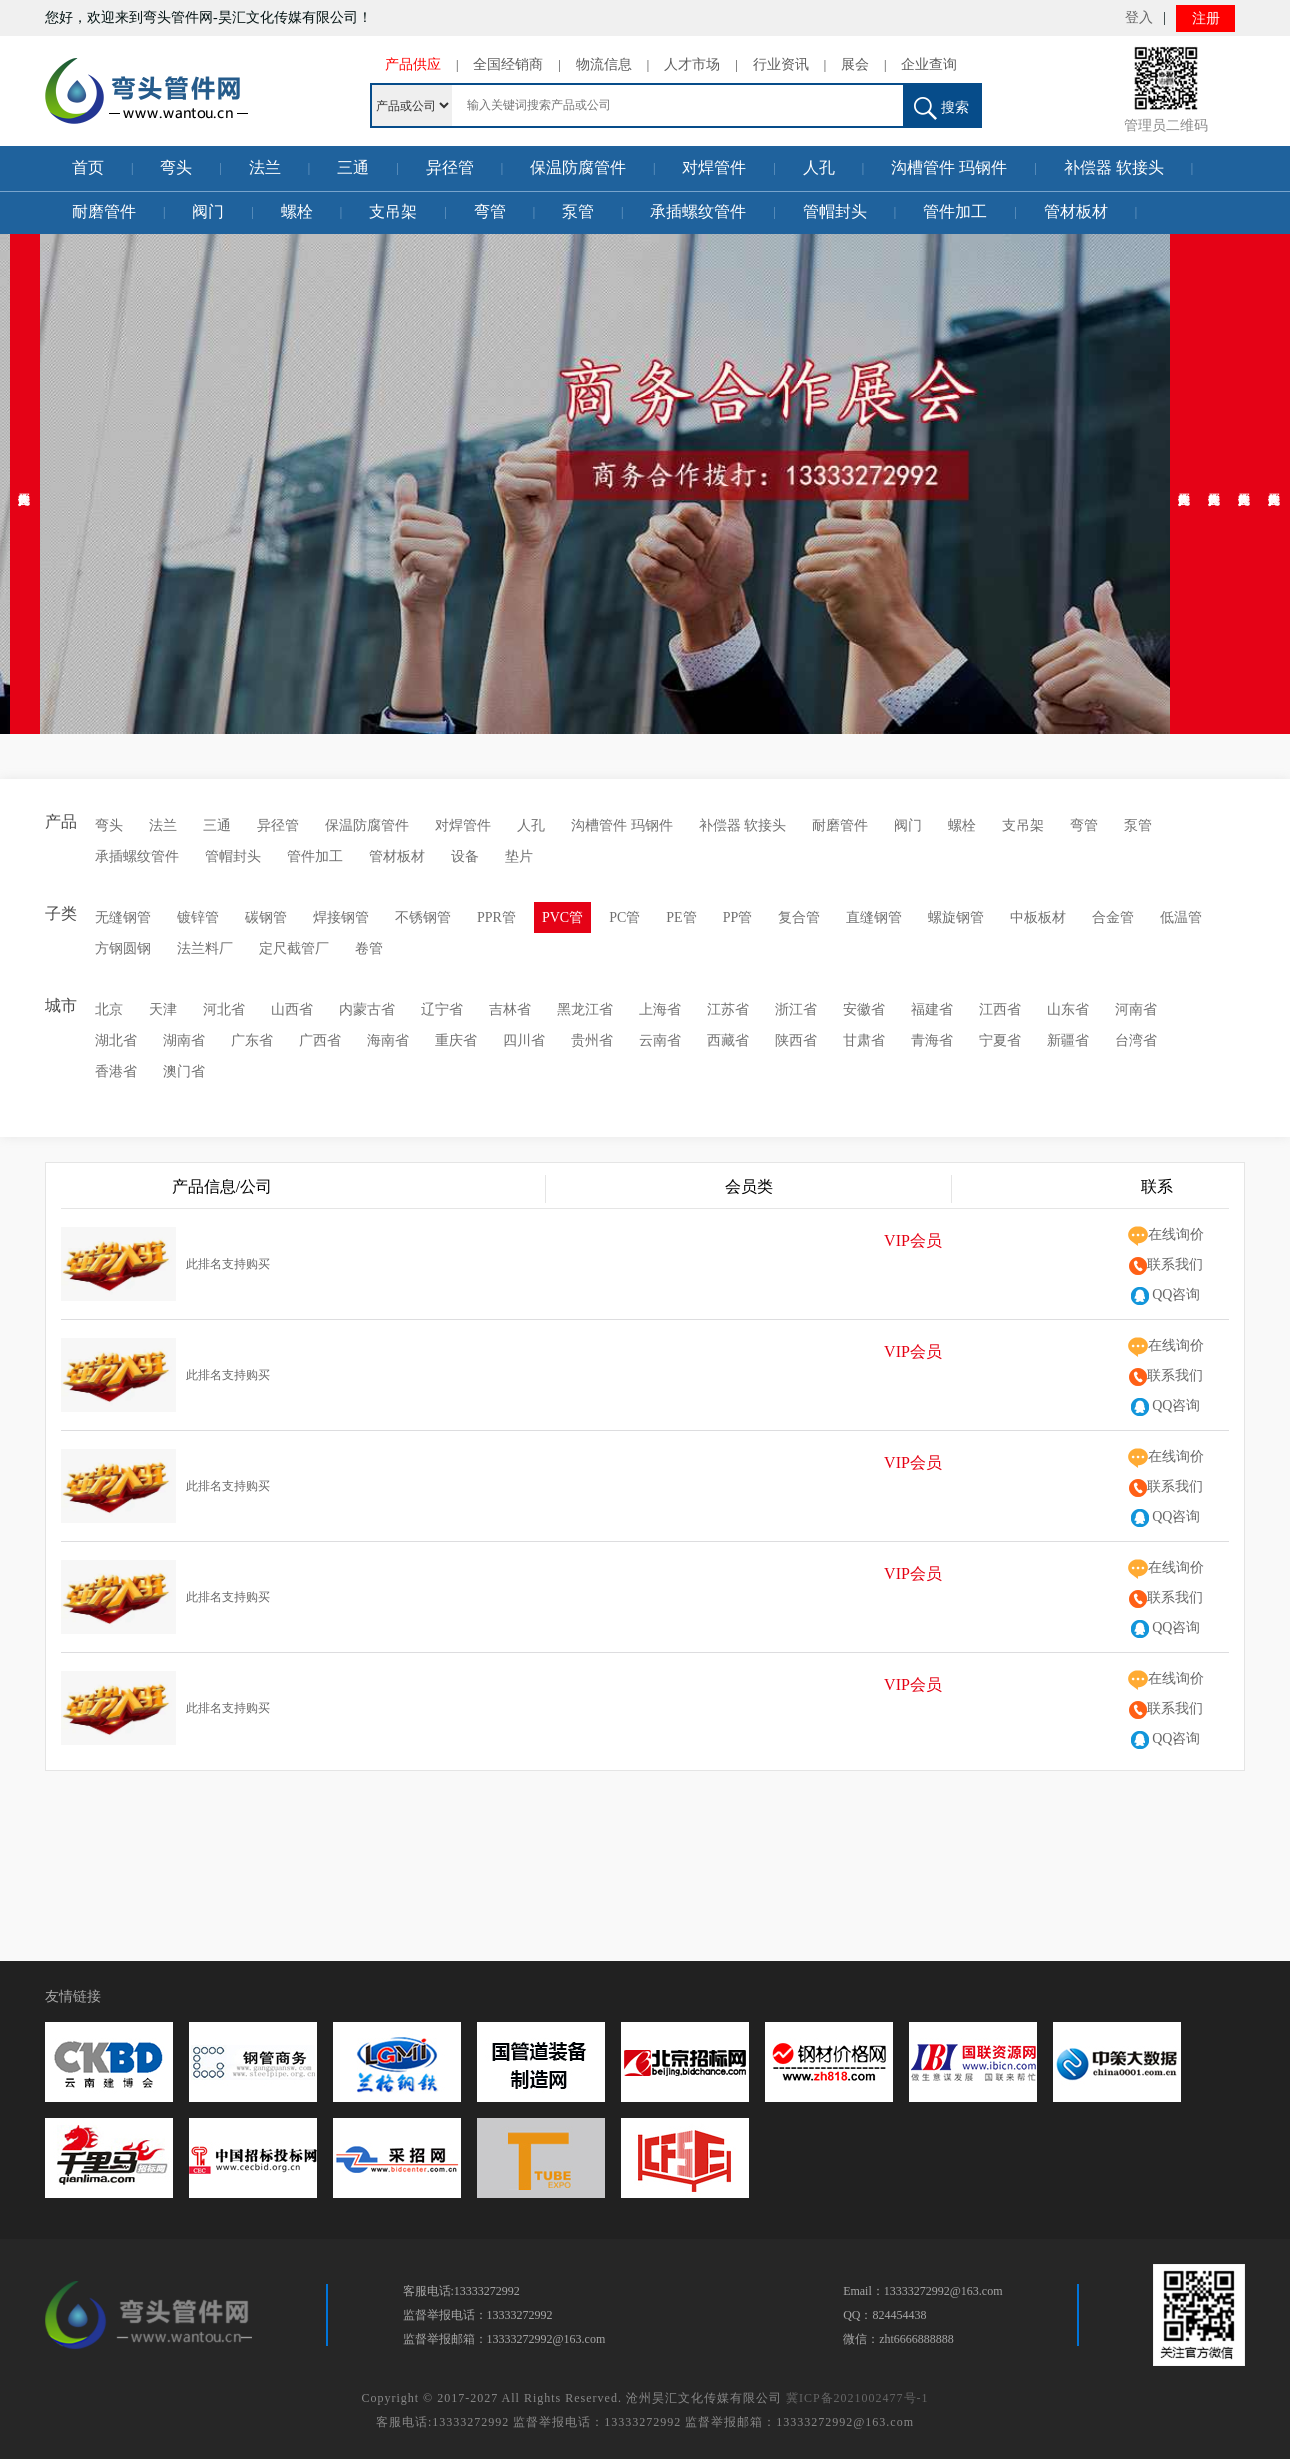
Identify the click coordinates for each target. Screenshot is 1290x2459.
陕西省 (796, 1040)
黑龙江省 (585, 1009)
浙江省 (796, 1009)
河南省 (1136, 1009)
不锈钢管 (423, 917)
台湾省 (1136, 1040)
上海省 (660, 1009)
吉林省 (510, 1009)
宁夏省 (1000, 1040)
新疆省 (1068, 1040)
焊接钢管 (341, 917)
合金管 (1113, 917)
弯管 (490, 211)
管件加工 (955, 211)
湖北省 (116, 1040)
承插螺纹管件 (698, 211)
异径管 (450, 167)
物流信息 (604, 64)
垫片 (519, 856)
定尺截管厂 (294, 948)
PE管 (681, 917)
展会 (855, 64)
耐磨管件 (104, 211)
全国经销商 (508, 64)
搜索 (941, 108)
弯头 (176, 167)
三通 (353, 167)
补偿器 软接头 (1114, 167)
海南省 (388, 1040)
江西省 (1000, 1009)
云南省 (660, 1040)
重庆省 (456, 1040)
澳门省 (184, 1071)
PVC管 (562, 917)
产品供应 (413, 64)
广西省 (320, 1040)
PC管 (624, 917)
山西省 (292, 1009)
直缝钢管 (874, 917)
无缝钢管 (123, 917)
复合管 (799, 917)
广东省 (252, 1040)
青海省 (932, 1040)
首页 (88, 167)
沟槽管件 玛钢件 (949, 167)
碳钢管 (266, 917)
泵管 (578, 211)
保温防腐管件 (578, 167)
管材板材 (1076, 211)
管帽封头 (835, 211)
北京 (109, 1009)
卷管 (369, 948)
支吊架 (393, 211)
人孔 (819, 167)
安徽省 (864, 1009)
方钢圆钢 (123, 948)
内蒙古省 (367, 1009)
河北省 (224, 1009)
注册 (1206, 18)
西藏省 (728, 1040)
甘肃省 (864, 1040)
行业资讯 (781, 64)
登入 (1139, 17)
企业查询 (929, 64)
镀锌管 (198, 917)
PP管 (738, 917)
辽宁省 (442, 1009)
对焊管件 (714, 167)
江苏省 (728, 1009)
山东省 (1068, 1009)
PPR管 (496, 917)
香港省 (116, 1071)
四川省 (524, 1040)
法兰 (265, 167)
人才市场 (692, 64)
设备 (465, 856)
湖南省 (184, 1040)
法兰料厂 (205, 948)
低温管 (1181, 917)
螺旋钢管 (956, 917)
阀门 (208, 211)
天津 (163, 1009)
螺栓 (297, 211)
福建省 (932, 1009)
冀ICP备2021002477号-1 (857, 2398)
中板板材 (1038, 917)
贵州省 (592, 1040)
